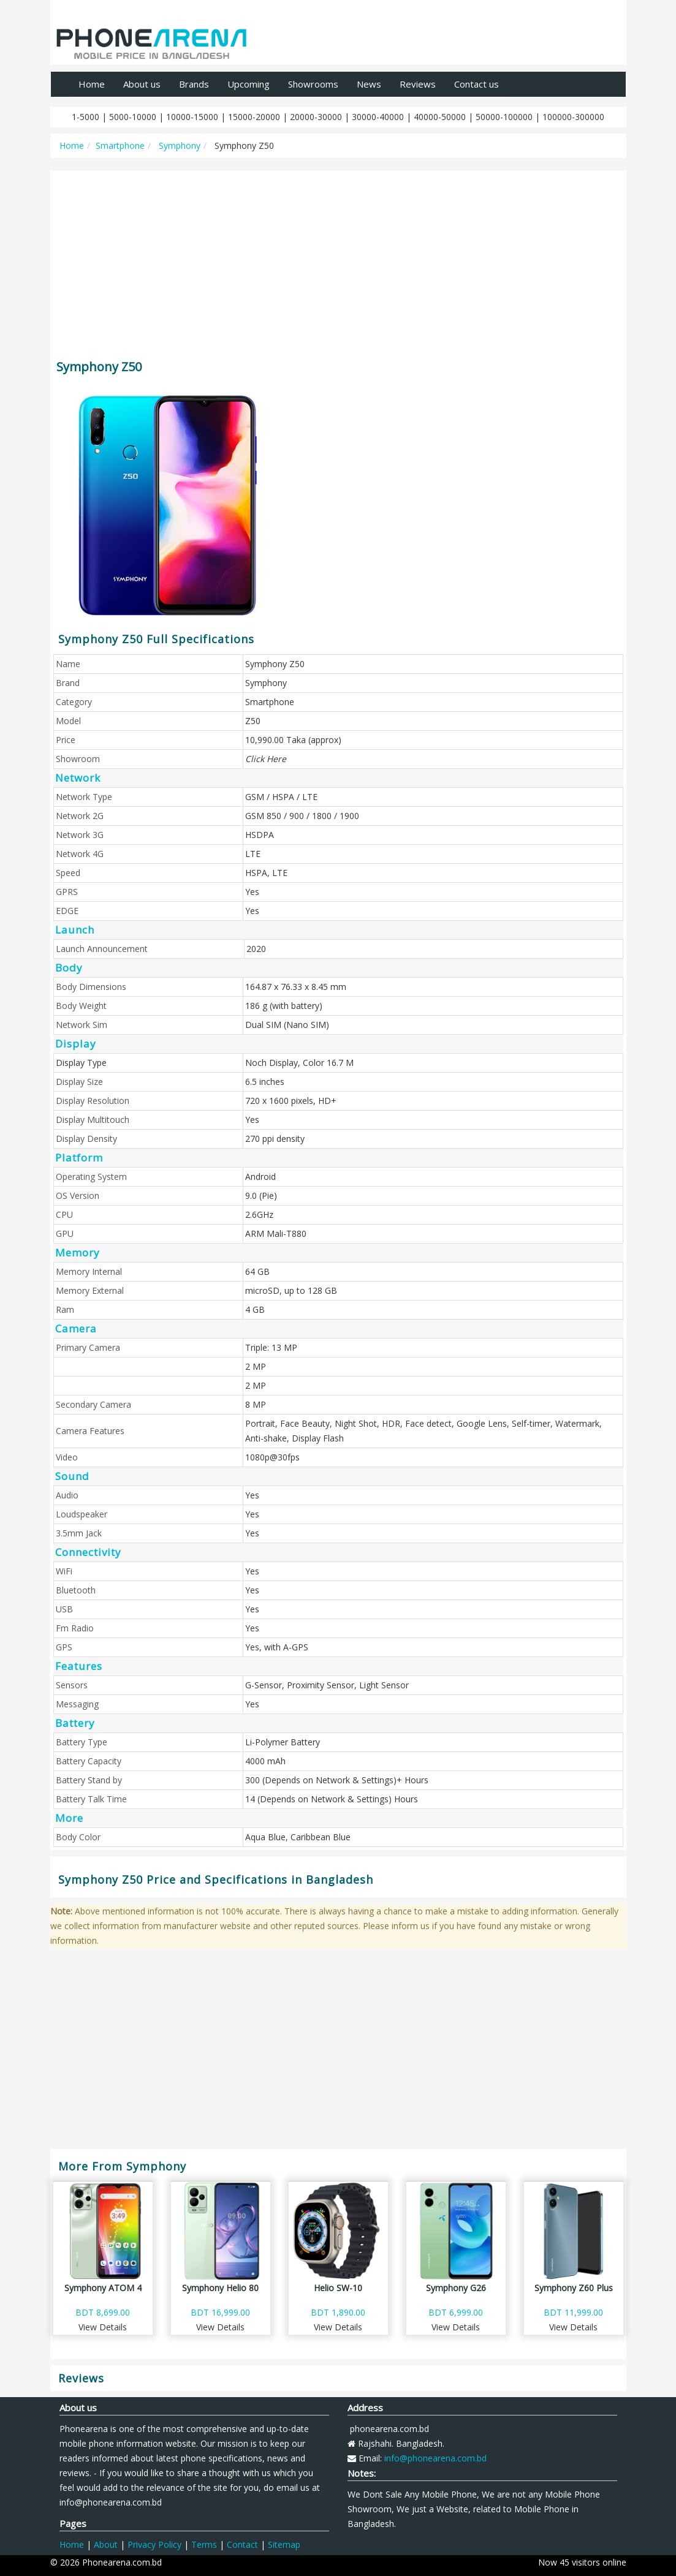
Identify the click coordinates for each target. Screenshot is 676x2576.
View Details (102, 2327)
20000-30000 (316, 117)
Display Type (81, 1062)
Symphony (178, 145)
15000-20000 (254, 117)
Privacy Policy (154, 2544)
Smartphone (120, 145)
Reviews (418, 84)
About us (142, 84)
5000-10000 (132, 117)
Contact (242, 2544)
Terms (204, 2544)
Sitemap (284, 2544)
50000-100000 (504, 117)
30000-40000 (378, 117)
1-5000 (85, 117)
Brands (194, 84)
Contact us (476, 84)
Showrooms (313, 84)
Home (91, 84)
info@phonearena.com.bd (435, 2458)
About (106, 2544)
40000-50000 (440, 117)
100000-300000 (573, 117)
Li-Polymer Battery (282, 1742)
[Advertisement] (338, 259)
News (369, 84)
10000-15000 (192, 117)
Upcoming (248, 84)
